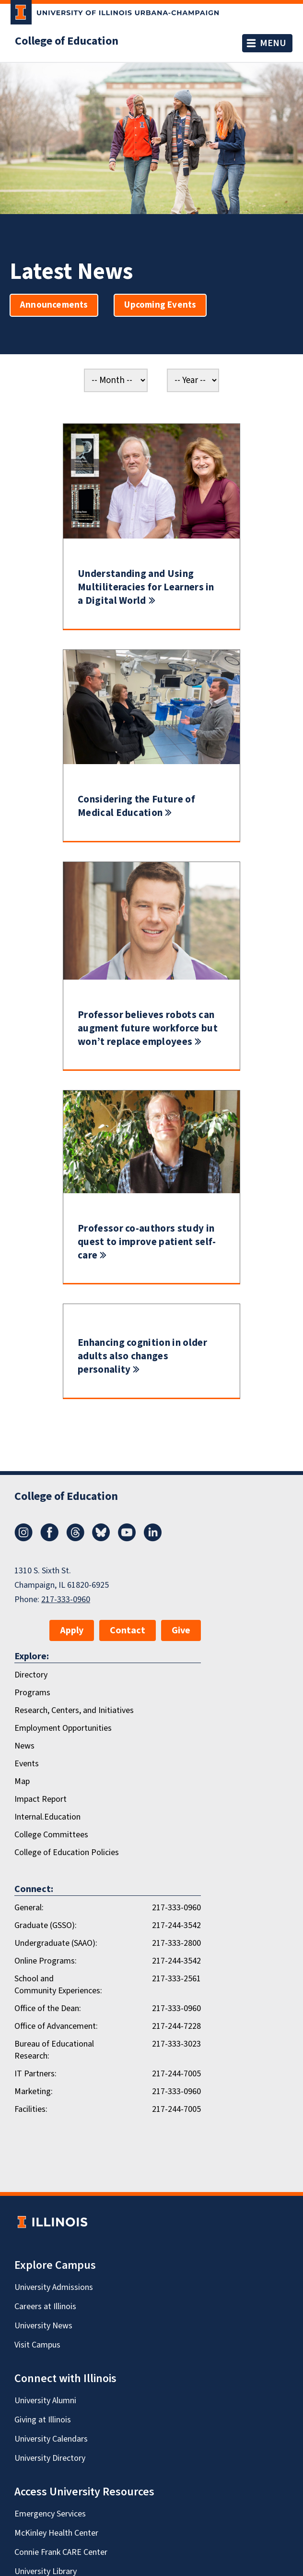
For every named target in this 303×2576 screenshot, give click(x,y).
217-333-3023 (176, 2044)
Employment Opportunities (63, 1728)
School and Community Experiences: (58, 1985)
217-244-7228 (176, 2026)
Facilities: (30, 2109)
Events (26, 1764)
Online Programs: (45, 1961)
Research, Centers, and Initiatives (74, 1710)
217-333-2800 (176, 1943)
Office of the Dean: (47, 2008)
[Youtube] (127, 1539)
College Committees (51, 1835)
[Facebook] (49, 1539)
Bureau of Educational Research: (54, 2050)
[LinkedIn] (153, 1539)
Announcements (54, 305)
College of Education (66, 41)
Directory (30, 1675)
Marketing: (33, 2091)
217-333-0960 (65, 1600)
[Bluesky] (101, 1539)
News (24, 1746)
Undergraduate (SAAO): (55, 1943)
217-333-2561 (176, 1979)
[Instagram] (23, 1539)
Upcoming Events (160, 305)
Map (22, 1781)
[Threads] (75, 1539)
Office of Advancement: (56, 2026)
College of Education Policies (66, 1852)
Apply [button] (71, 1630)
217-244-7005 (176, 2074)
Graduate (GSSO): (45, 1925)
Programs (32, 1693)
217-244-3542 (176, 1925)
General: (29, 1908)
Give (181, 1630)
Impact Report (40, 1799)
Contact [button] (127, 1630)
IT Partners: (35, 2074)
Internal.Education (47, 1817)
